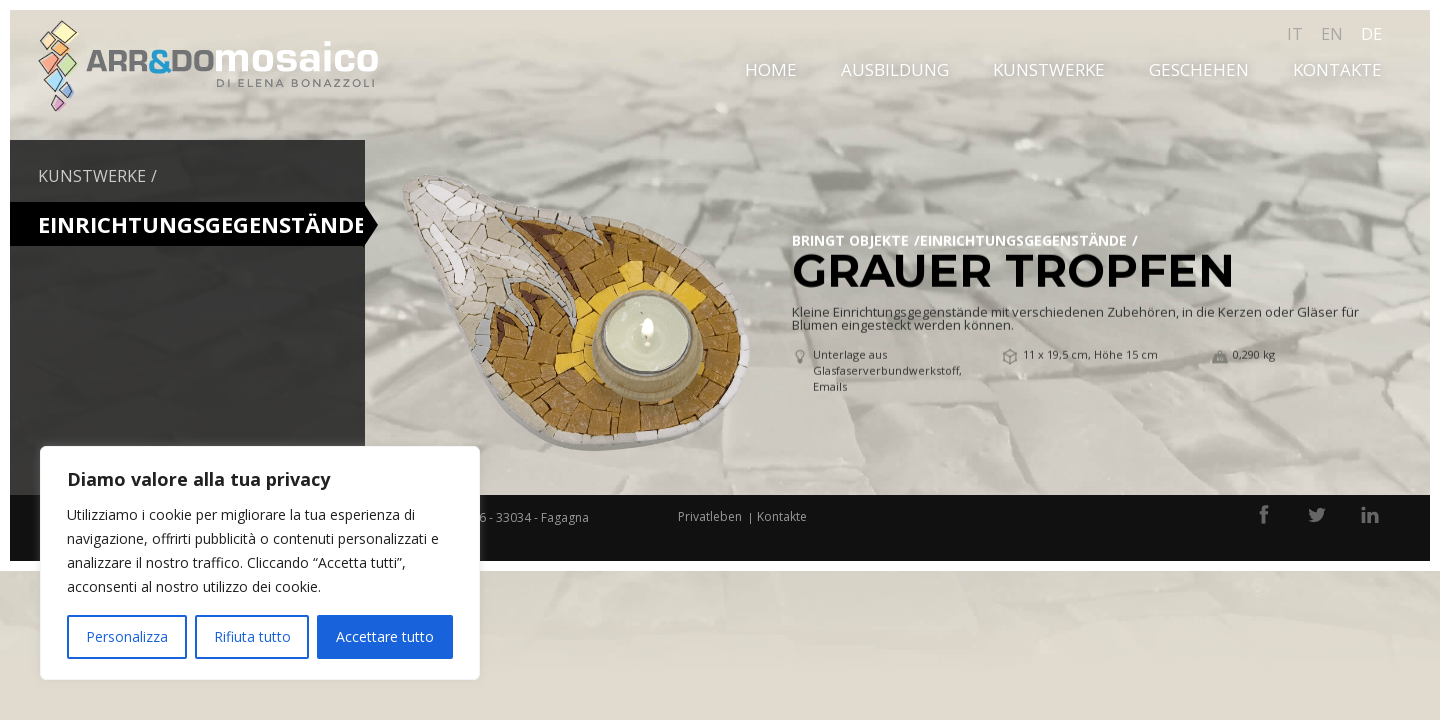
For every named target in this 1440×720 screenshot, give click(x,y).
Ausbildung (895, 69)
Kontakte (1337, 69)
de (1371, 34)
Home (771, 69)
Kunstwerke (1049, 69)
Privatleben (710, 516)
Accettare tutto (385, 636)
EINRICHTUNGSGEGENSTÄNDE (1023, 239)
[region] (260, 563)
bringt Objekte (850, 239)
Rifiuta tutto (252, 636)
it (1295, 34)
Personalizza (127, 636)
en (1332, 34)
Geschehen (1199, 69)
